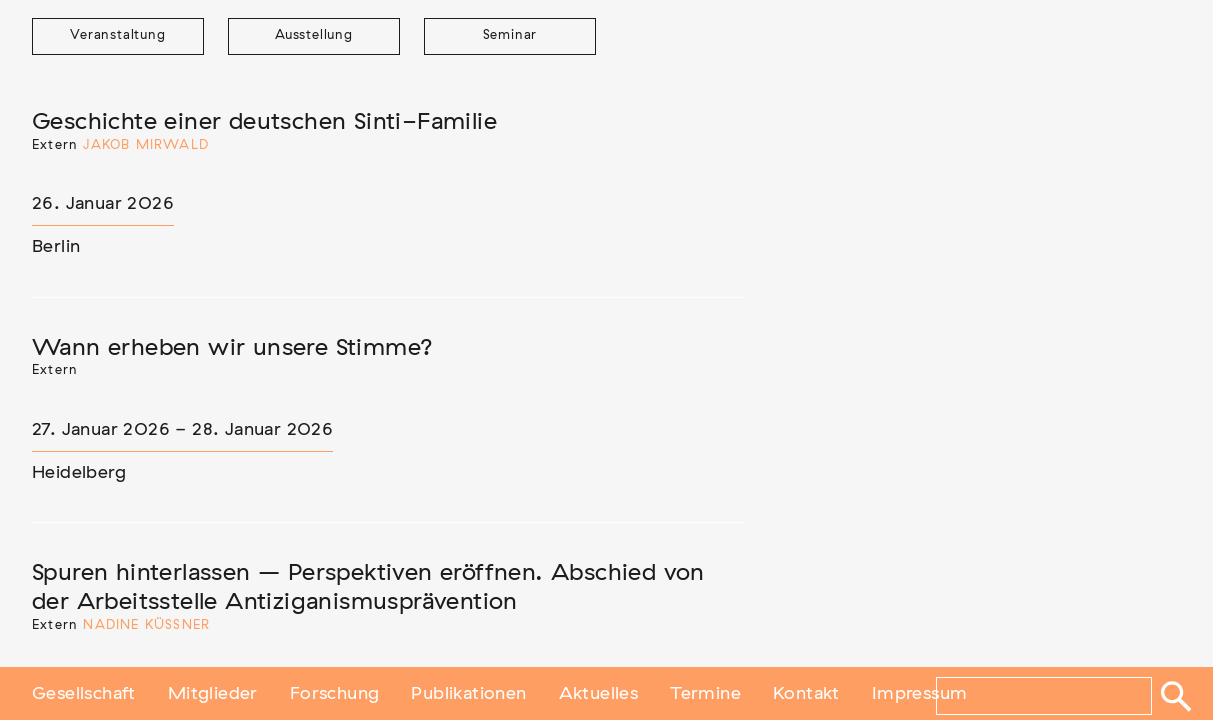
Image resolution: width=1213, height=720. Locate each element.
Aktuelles (599, 693)
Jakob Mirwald (146, 145)
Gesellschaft (84, 693)
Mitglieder (213, 693)
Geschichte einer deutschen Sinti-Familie (264, 122)
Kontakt (806, 693)
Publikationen (468, 693)
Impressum (920, 693)
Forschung (335, 693)
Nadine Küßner (146, 625)
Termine (705, 693)
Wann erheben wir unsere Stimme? (232, 348)
